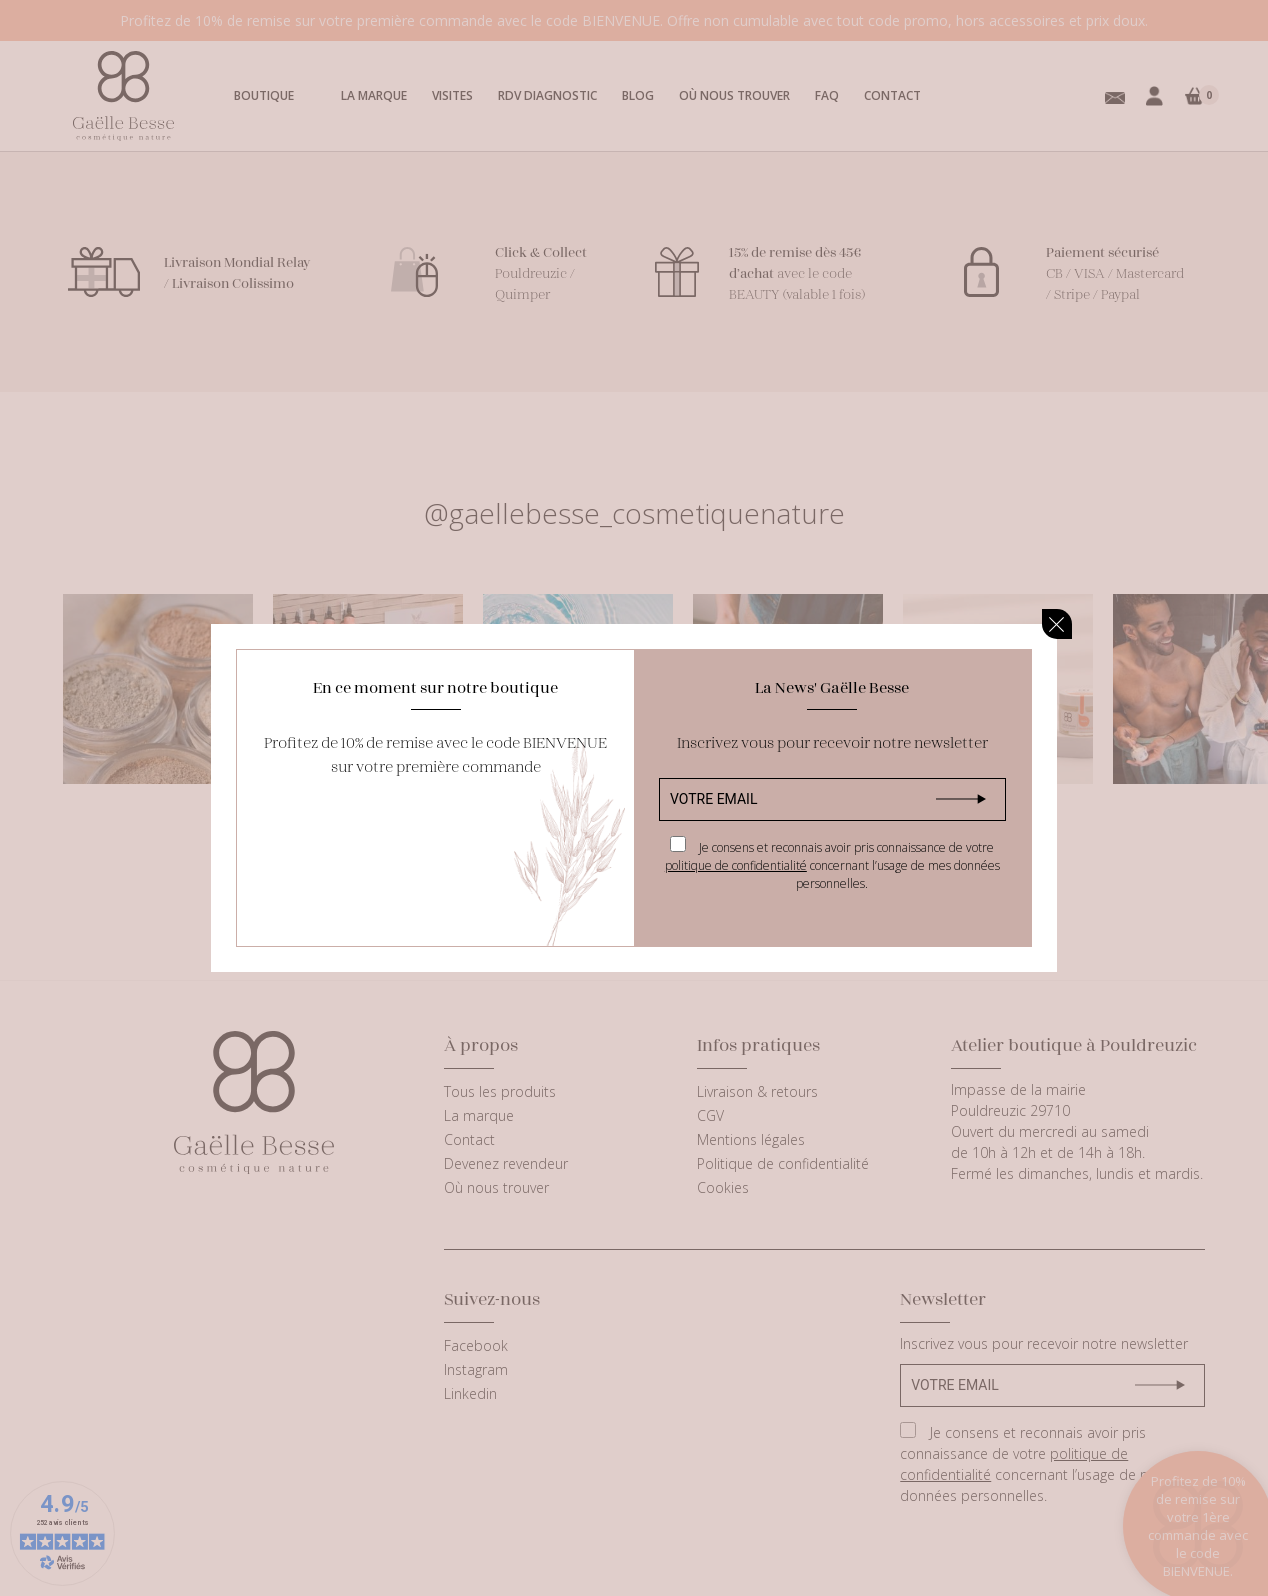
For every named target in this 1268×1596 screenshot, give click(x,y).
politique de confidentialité (736, 865)
